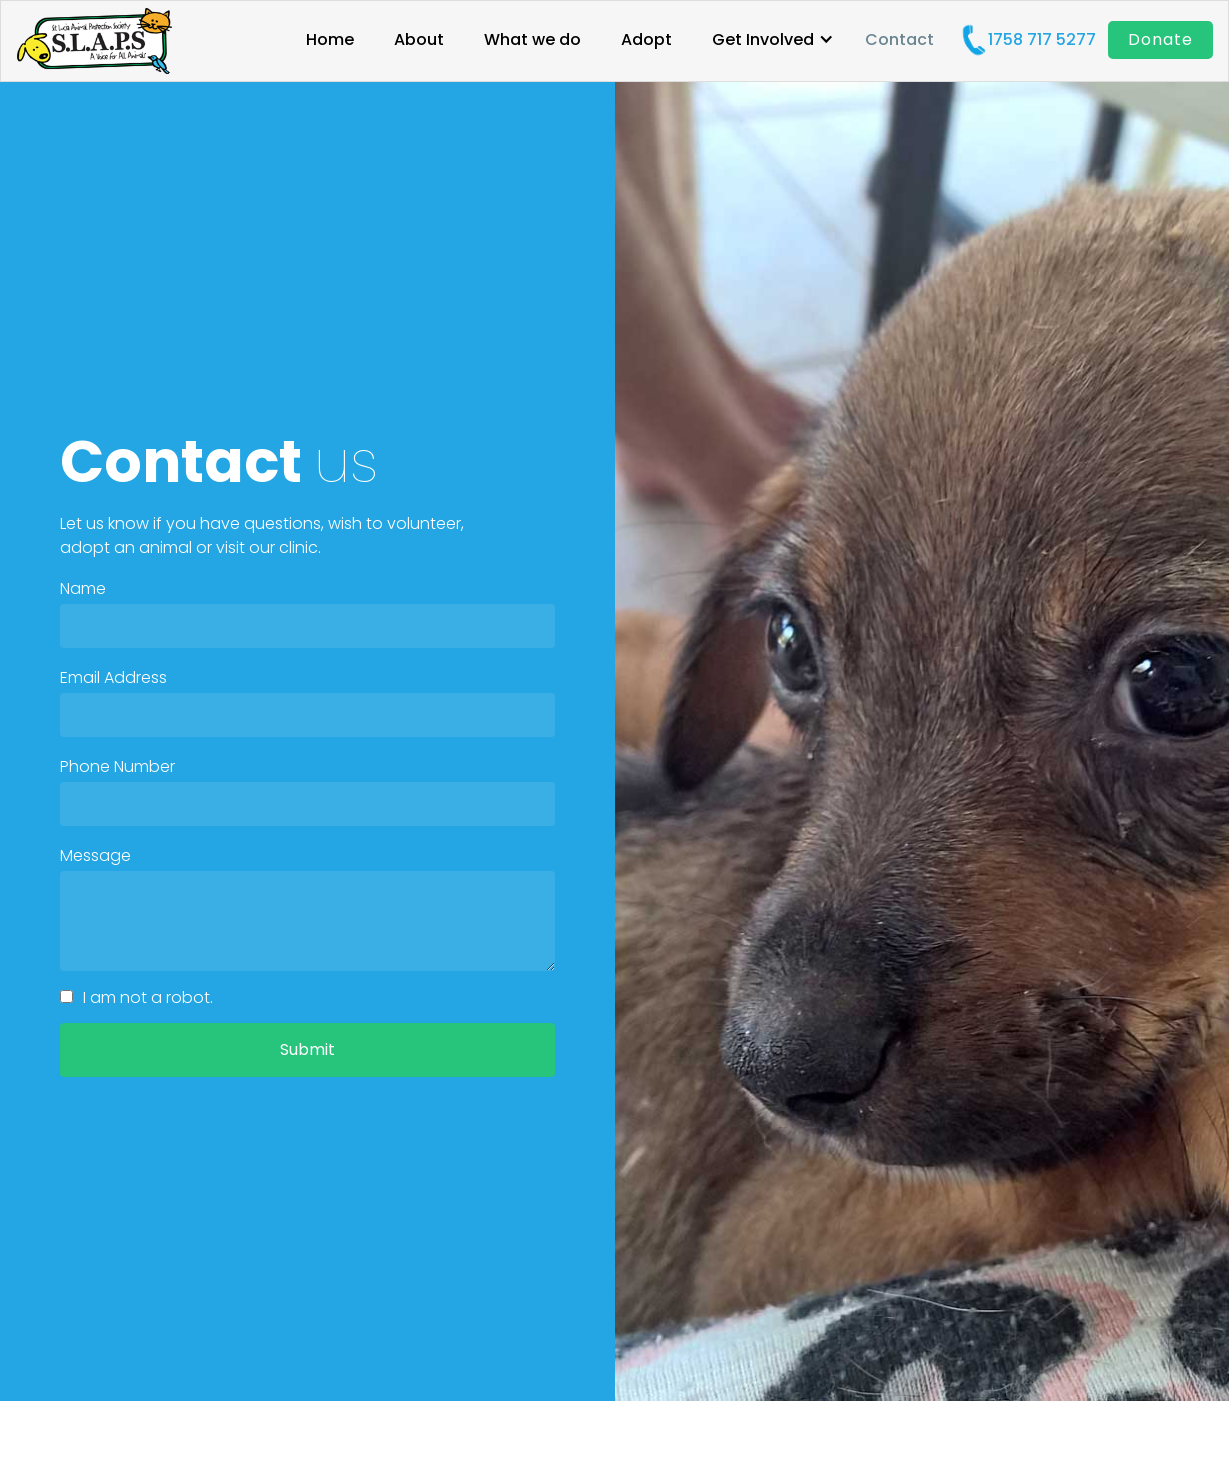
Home (330, 40)
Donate (1160, 39)
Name (83, 589)
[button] (773, 43)
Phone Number (117, 767)
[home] (94, 41)
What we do (532, 40)
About (419, 40)
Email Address (113, 678)
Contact (899, 40)
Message (95, 856)
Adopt (646, 40)
